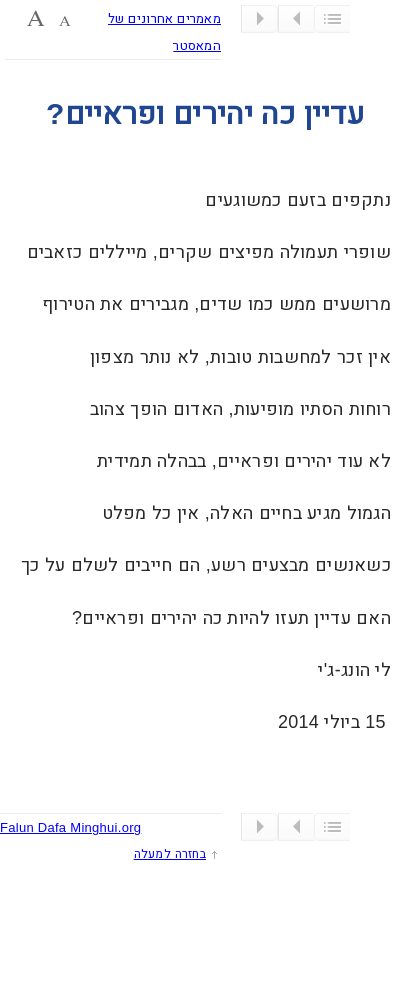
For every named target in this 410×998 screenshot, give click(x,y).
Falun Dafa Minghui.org (70, 827)
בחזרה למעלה (170, 854)
